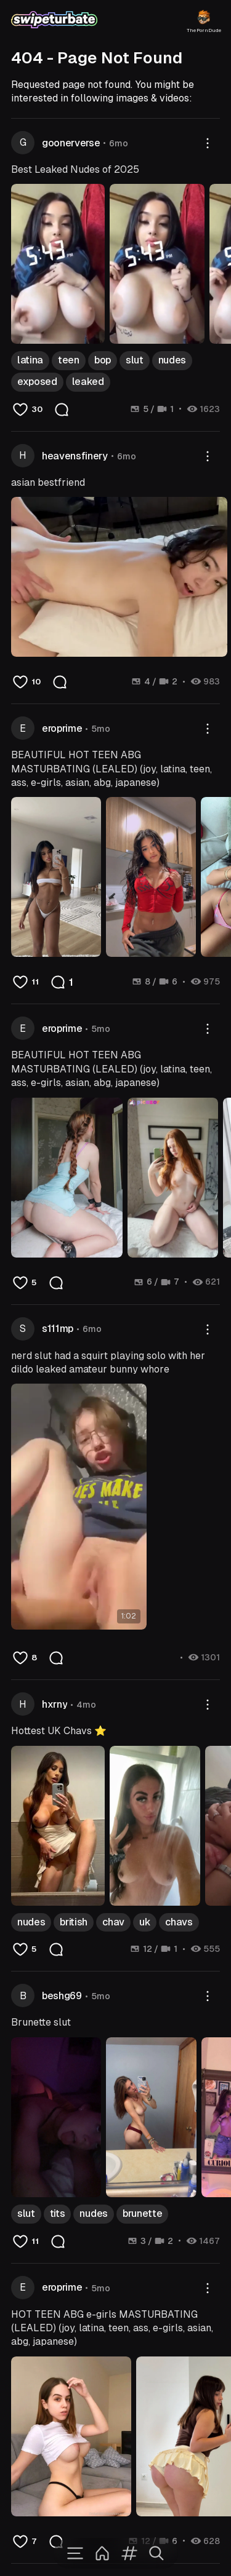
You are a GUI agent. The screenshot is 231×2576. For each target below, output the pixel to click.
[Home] (102, 2553)
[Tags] (129, 2553)
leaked (88, 381)
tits (57, 2213)
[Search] (156, 2553)
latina (30, 360)
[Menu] (75, 2553)
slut (135, 360)
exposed (37, 381)
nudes (172, 360)
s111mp (57, 1328)
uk (144, 1922)
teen (68, 360)
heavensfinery (75, 456)
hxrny (54, 1704)
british (73, 1922)
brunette (142, 2213)
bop (102, 360)
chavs (178, 1922)
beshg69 (62, 1996)
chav (113, 1922)
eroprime (62, 728)
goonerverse (71, 143)
